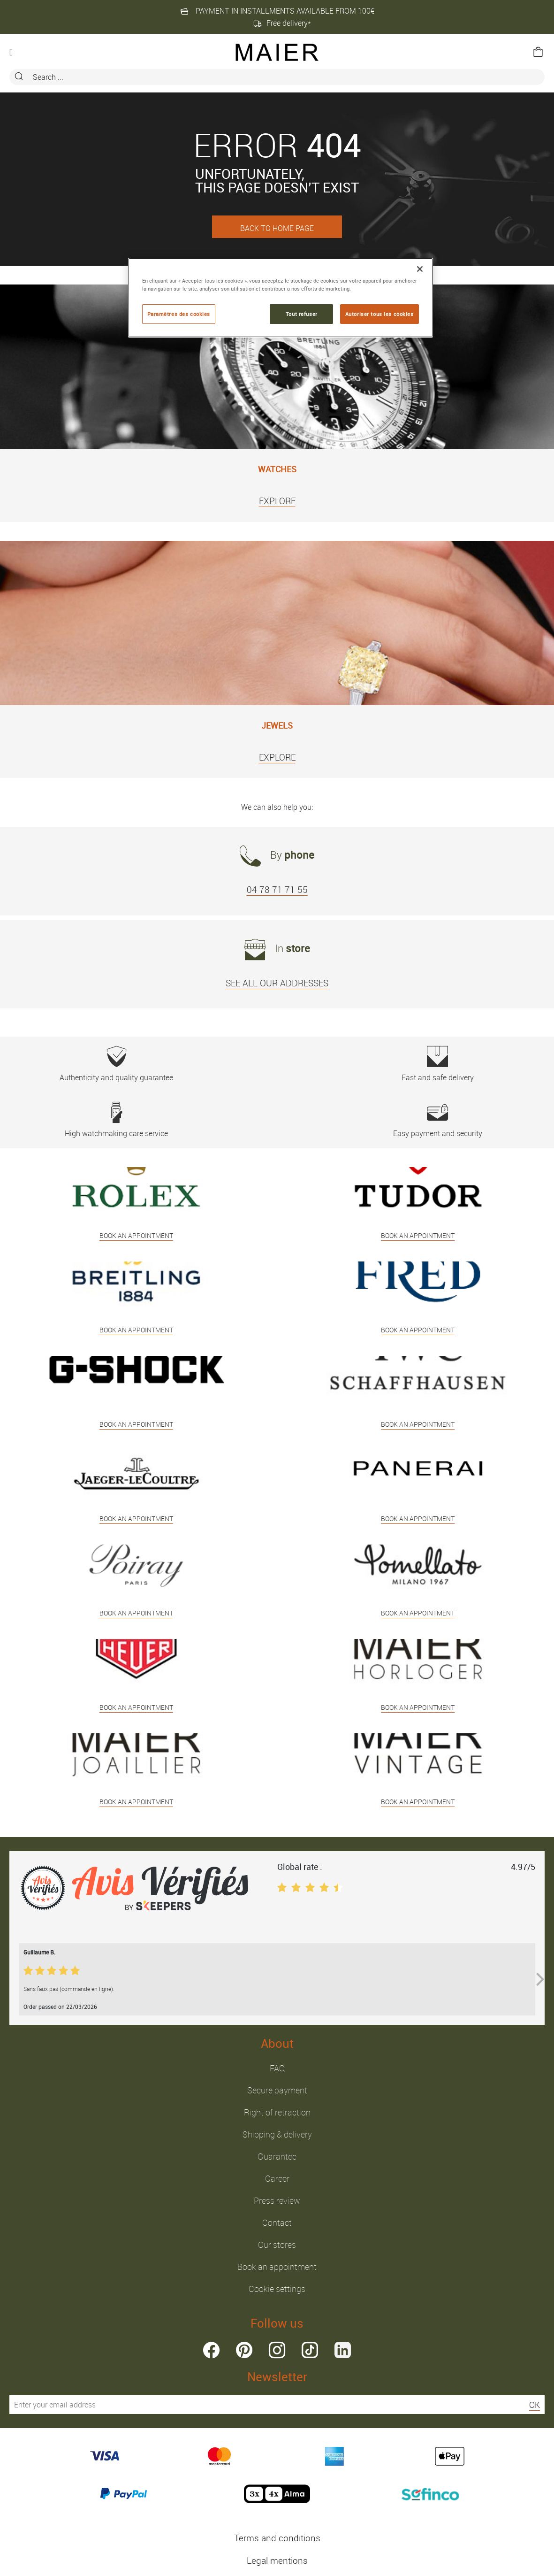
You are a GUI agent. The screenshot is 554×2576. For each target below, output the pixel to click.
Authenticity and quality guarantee (116, 1064)
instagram (277, 2350)
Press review (277, 2200)
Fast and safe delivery (438, 1064)
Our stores (277, 2244)
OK (534, 2404)
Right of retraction (277, 2112)
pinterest (244, 2350)
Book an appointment (277, 2266)
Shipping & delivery (277, 2134)
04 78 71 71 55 (277, 890)
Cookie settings (277, 2288)
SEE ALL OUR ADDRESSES (277, 983)
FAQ (277, 2068)
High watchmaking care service (116, 1120)
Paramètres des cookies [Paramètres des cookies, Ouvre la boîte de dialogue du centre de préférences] (179, 313)
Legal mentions (277, 2560)
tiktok (310, 2350)
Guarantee (277, 2156)
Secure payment (277, 2090)
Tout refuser (302, 313)
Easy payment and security (438, 1120)
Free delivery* (282, 23)
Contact (277, 2222)
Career (277, 2178)
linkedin (342, 2350)
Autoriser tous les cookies (379, 313)
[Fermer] (420, 269)
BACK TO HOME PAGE (277, 228)
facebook (211, 2350)
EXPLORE (277, 501)
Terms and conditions (277, 2538)
